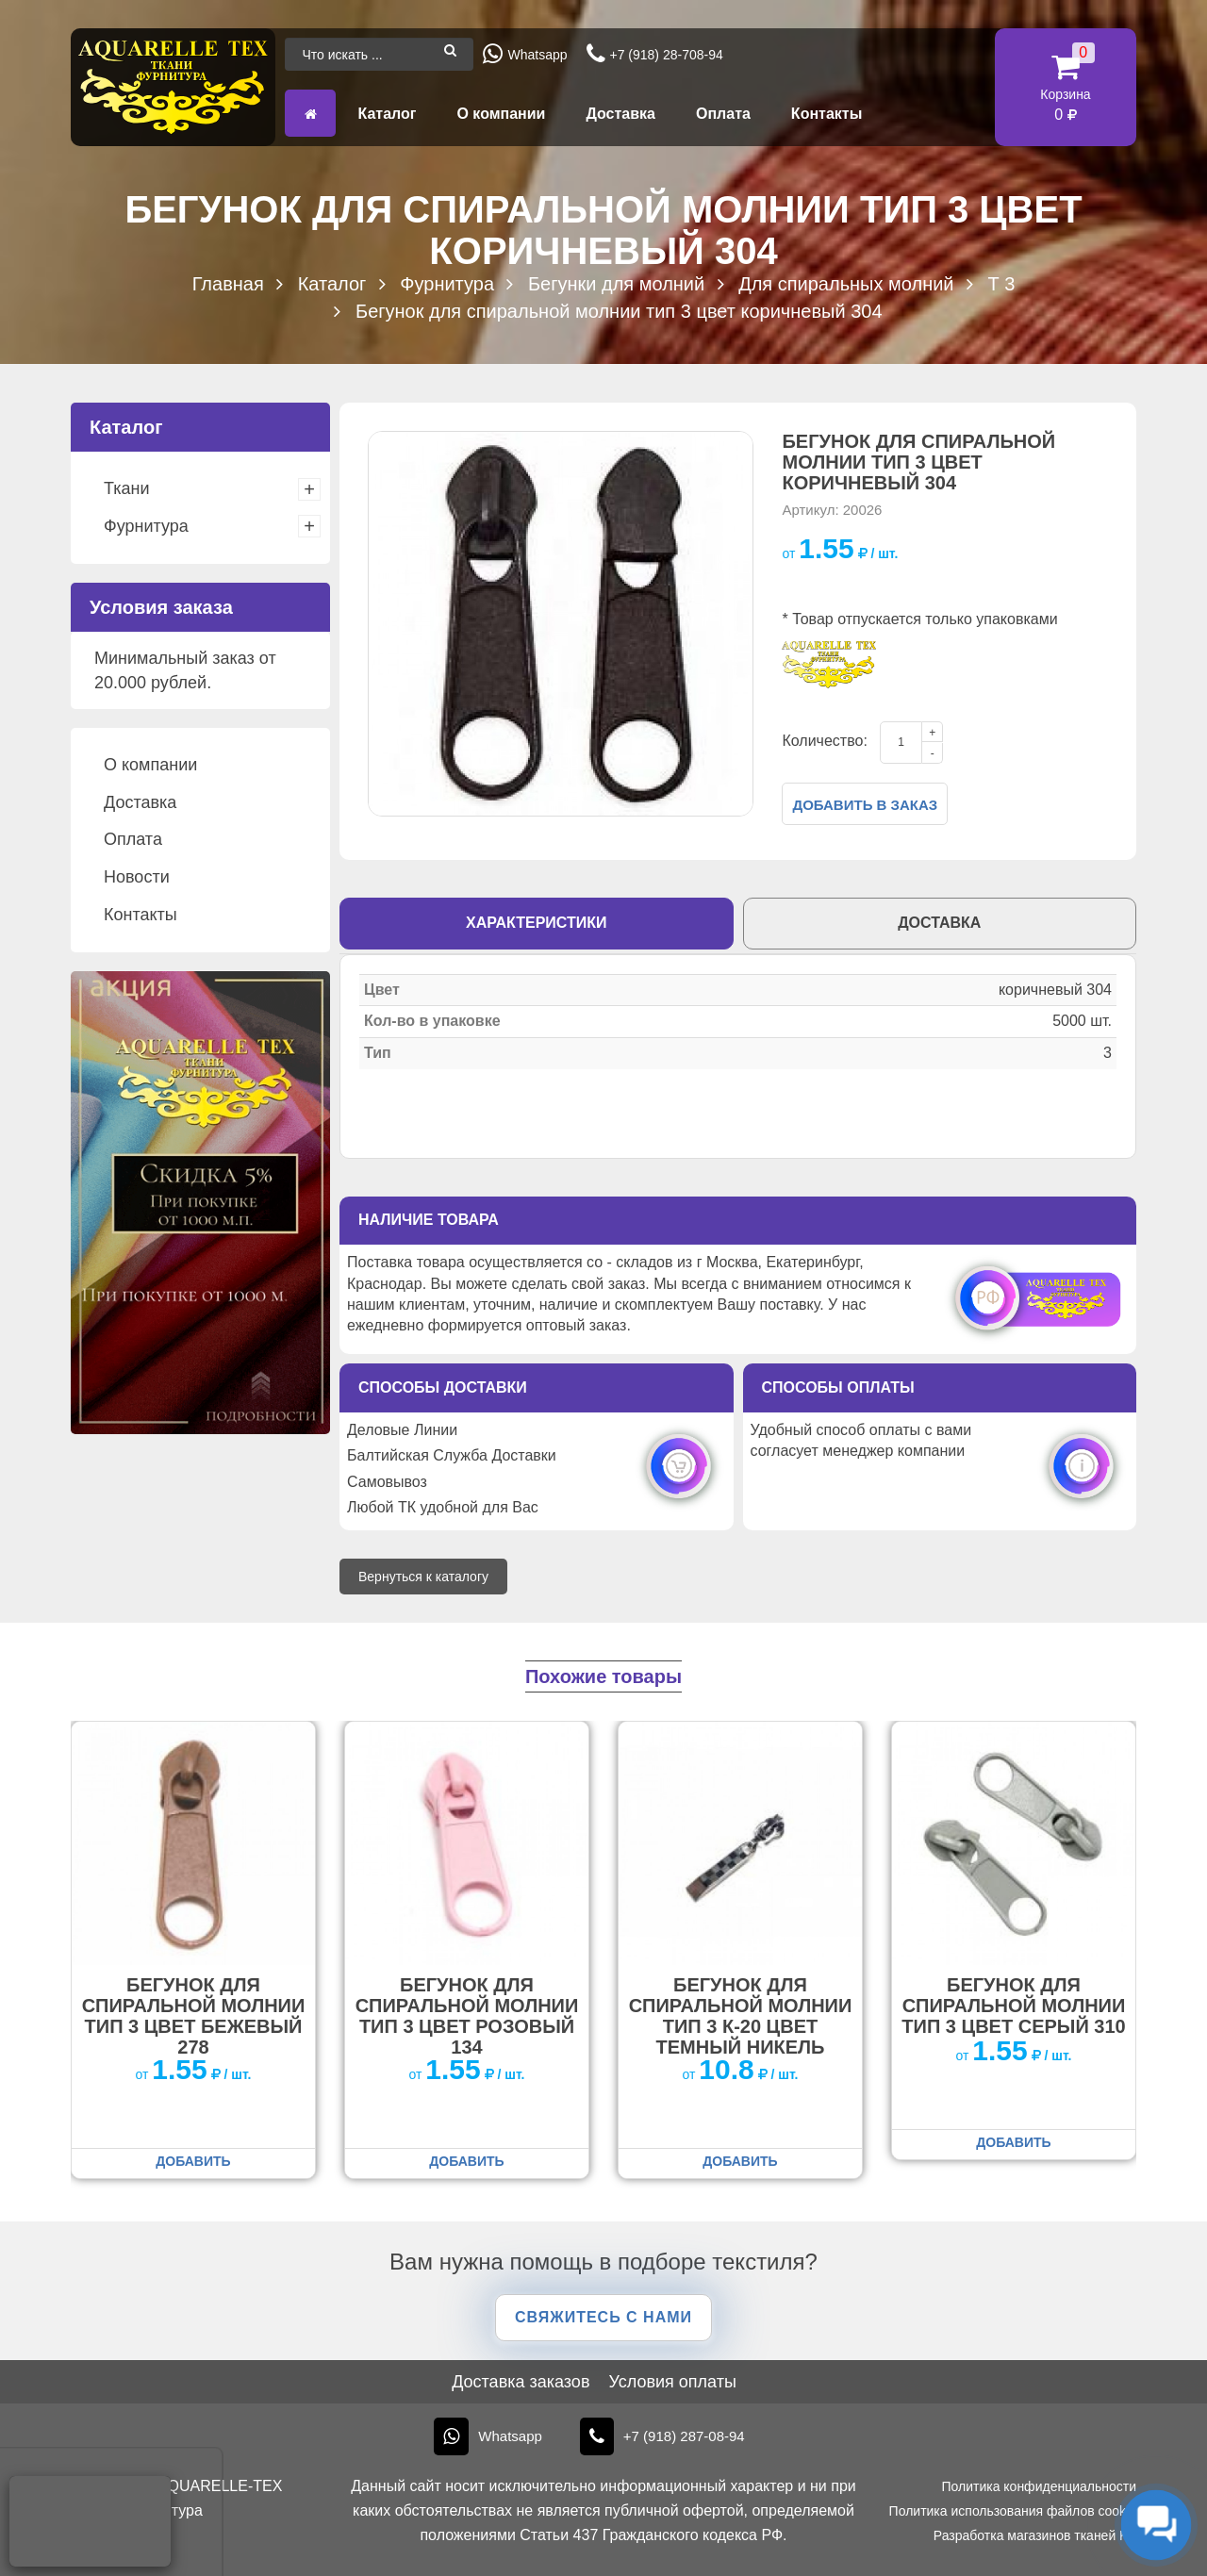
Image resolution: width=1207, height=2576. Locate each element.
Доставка (620, 114)
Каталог (386, 114)
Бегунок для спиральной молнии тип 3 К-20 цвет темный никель (740, 2015)
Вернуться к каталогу (423, 1576)
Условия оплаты (672, 2381)
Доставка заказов (520, 2381)
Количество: (824, 741)
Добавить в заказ (864, 805)
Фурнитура (146, 526)
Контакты (826, 114)
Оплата (723, 114)
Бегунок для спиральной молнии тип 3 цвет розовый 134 (467, 2015)
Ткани (126, 488)
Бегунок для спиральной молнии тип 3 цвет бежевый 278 (194, 2015)
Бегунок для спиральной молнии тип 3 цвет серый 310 (1013, 2005)
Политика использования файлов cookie (1012, 2510)
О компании (500, 114)
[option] (560, 624)
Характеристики (536, 923)
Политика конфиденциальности (1038, 2486)
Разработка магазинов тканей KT (1035, 2535)
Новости (137, 876)
